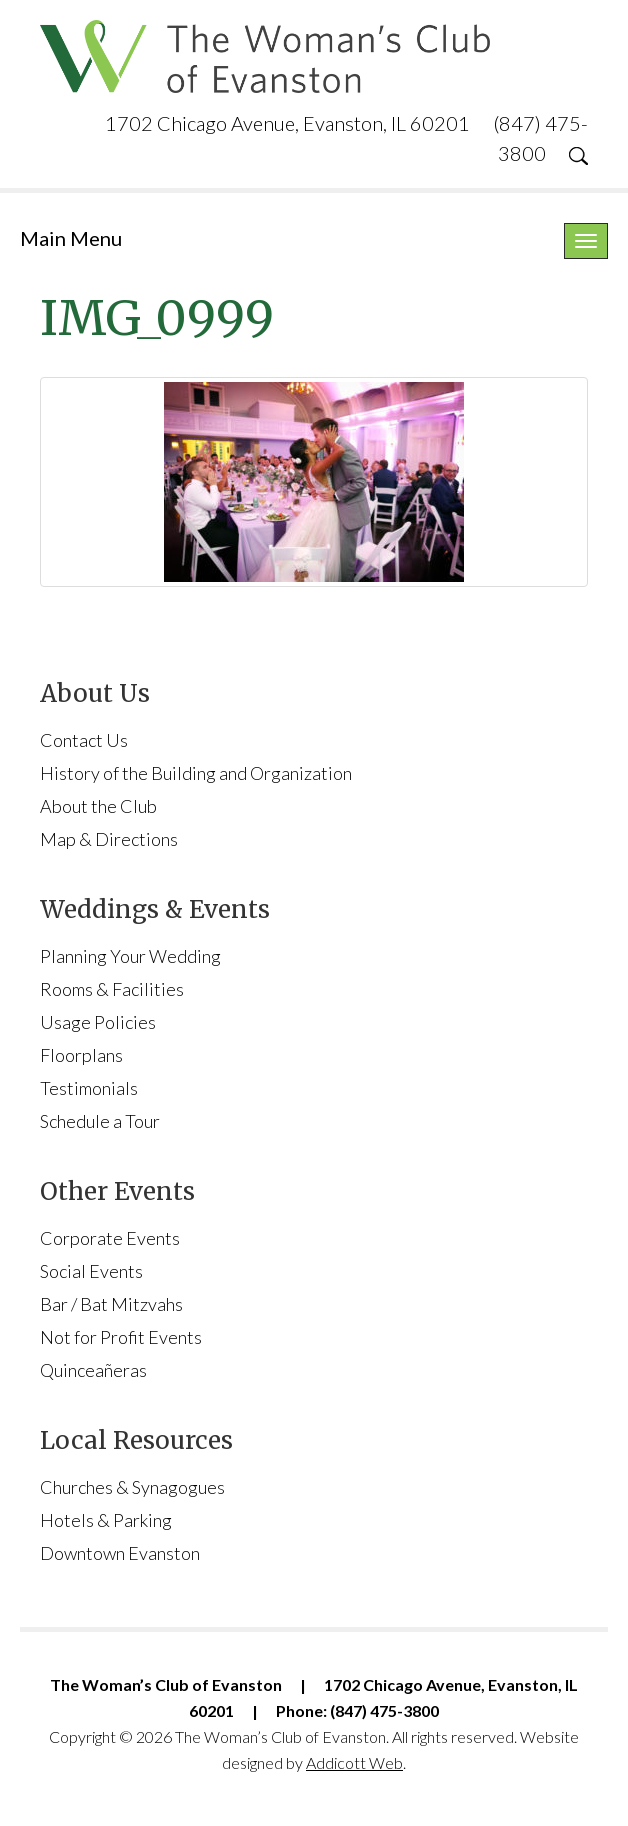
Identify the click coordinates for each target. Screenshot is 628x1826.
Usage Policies (98, 1022)
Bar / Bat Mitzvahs (111, 1304)
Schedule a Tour (100, 1121)
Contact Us (84, 740)
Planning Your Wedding (130, 956)
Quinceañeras (93, 1370)
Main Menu (71, 238)
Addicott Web (354, 1762)
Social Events (91, 1271)
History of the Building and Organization (196, 773)
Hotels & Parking (106, 1520)
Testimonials (89, 1088)
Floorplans (81, 1055)
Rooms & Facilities (112, 989)
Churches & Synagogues (132, 1487)
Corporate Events (110, 1238)
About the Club (98, 806)
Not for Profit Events (121, 1337)
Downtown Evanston (120, 1553)
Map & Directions (109, 839)
